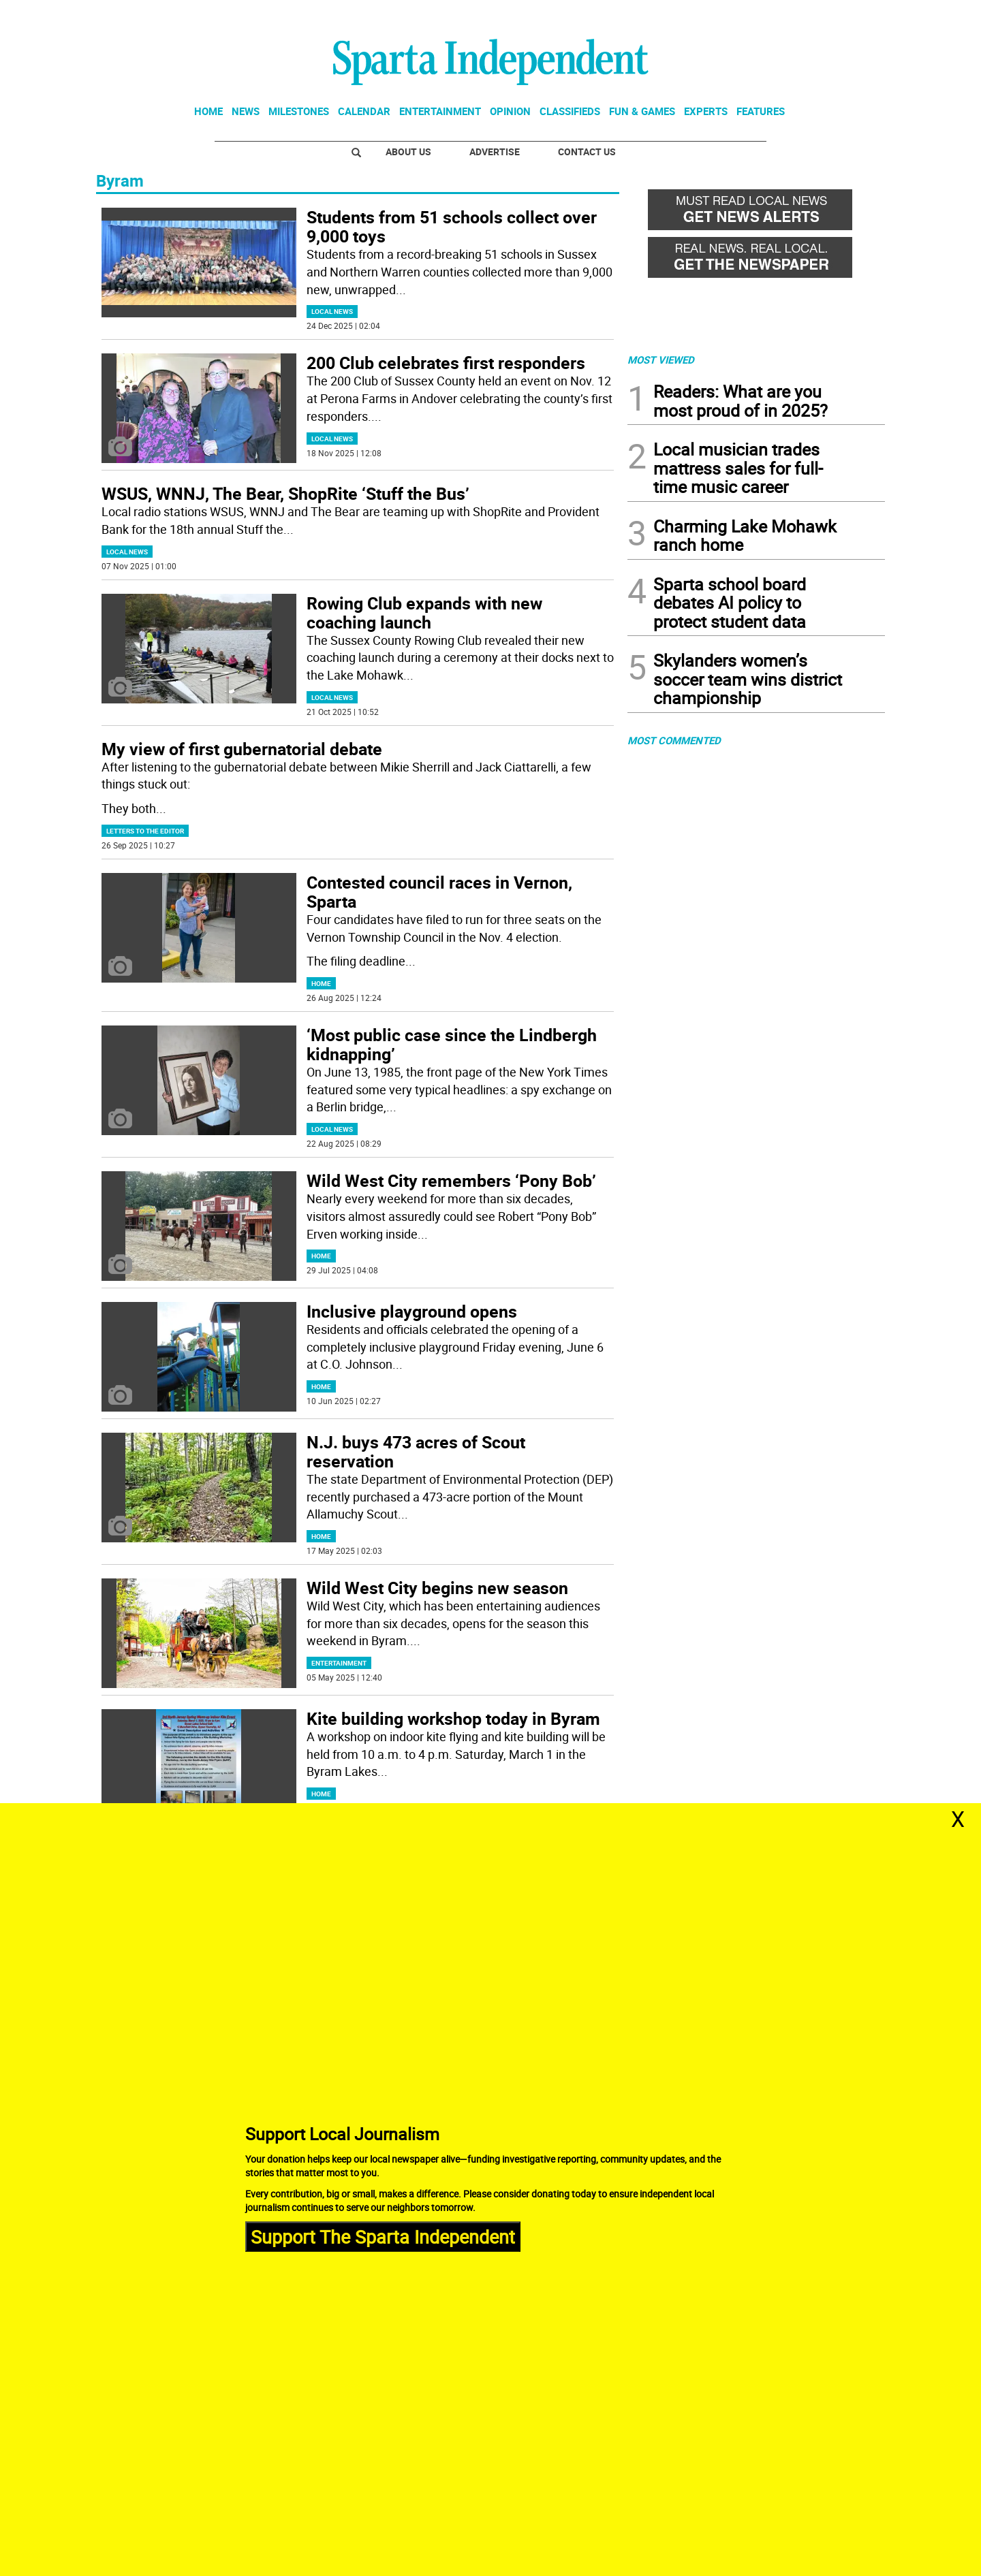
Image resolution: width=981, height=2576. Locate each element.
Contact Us (587, 151)
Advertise (494, 151)
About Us (408, 151)
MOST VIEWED (660, 359)
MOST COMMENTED (674, 740)
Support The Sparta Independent (383, 2235)
